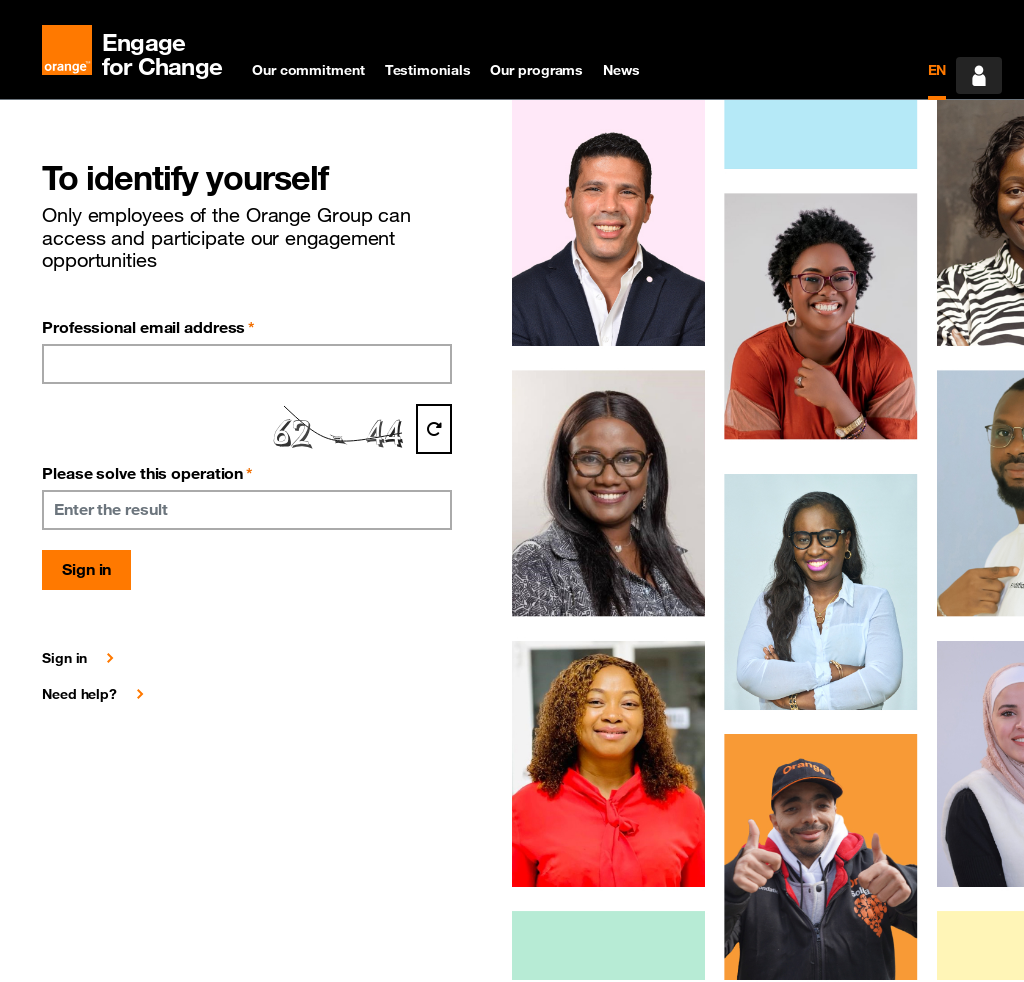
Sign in (86, 569)
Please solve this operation (147, 473)
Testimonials (428, 70)
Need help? (79, 694)
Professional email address (148, 327)
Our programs (536, 70)
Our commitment (308, 70)
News (621, 70)
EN (937, 70)
